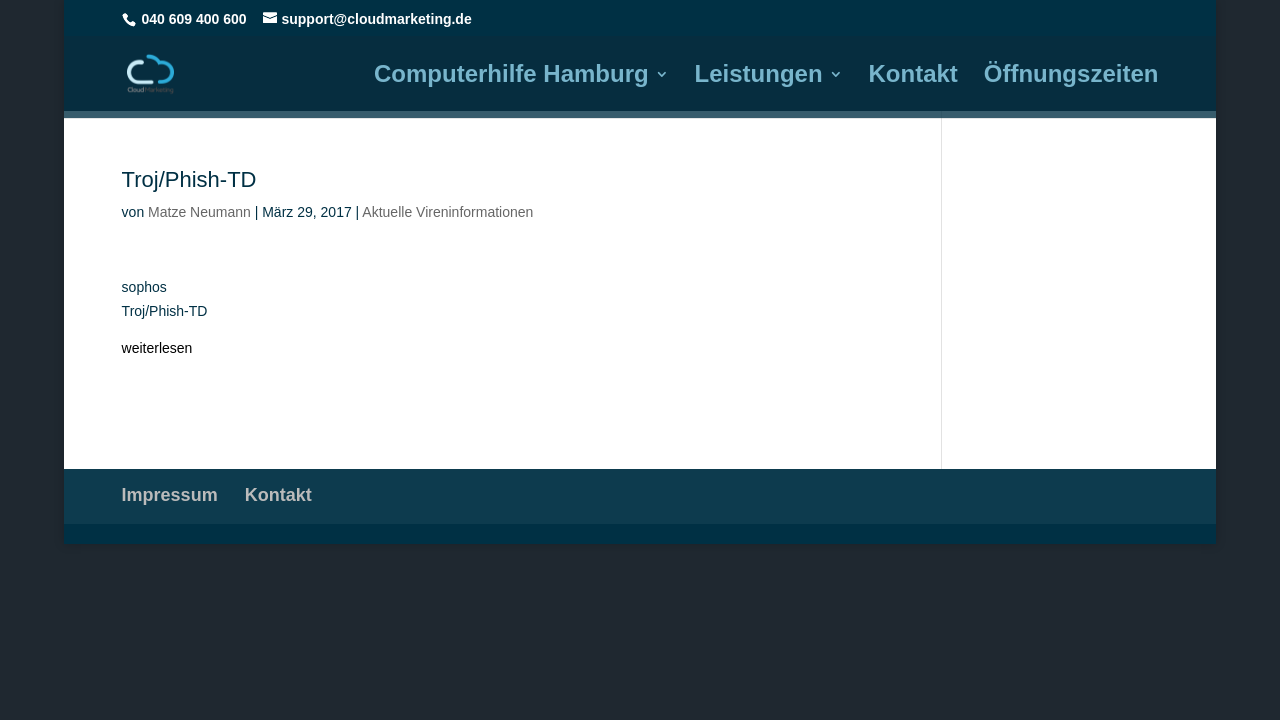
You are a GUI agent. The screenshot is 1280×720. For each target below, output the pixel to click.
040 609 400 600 (194, 19)
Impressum (170, 495)
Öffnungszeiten (1071, 77)
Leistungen (759, 77)
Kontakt (913, 77)
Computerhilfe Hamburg (511, 77)
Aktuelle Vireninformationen (447, 212)
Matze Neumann (199, 212)
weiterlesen (157, 348)
